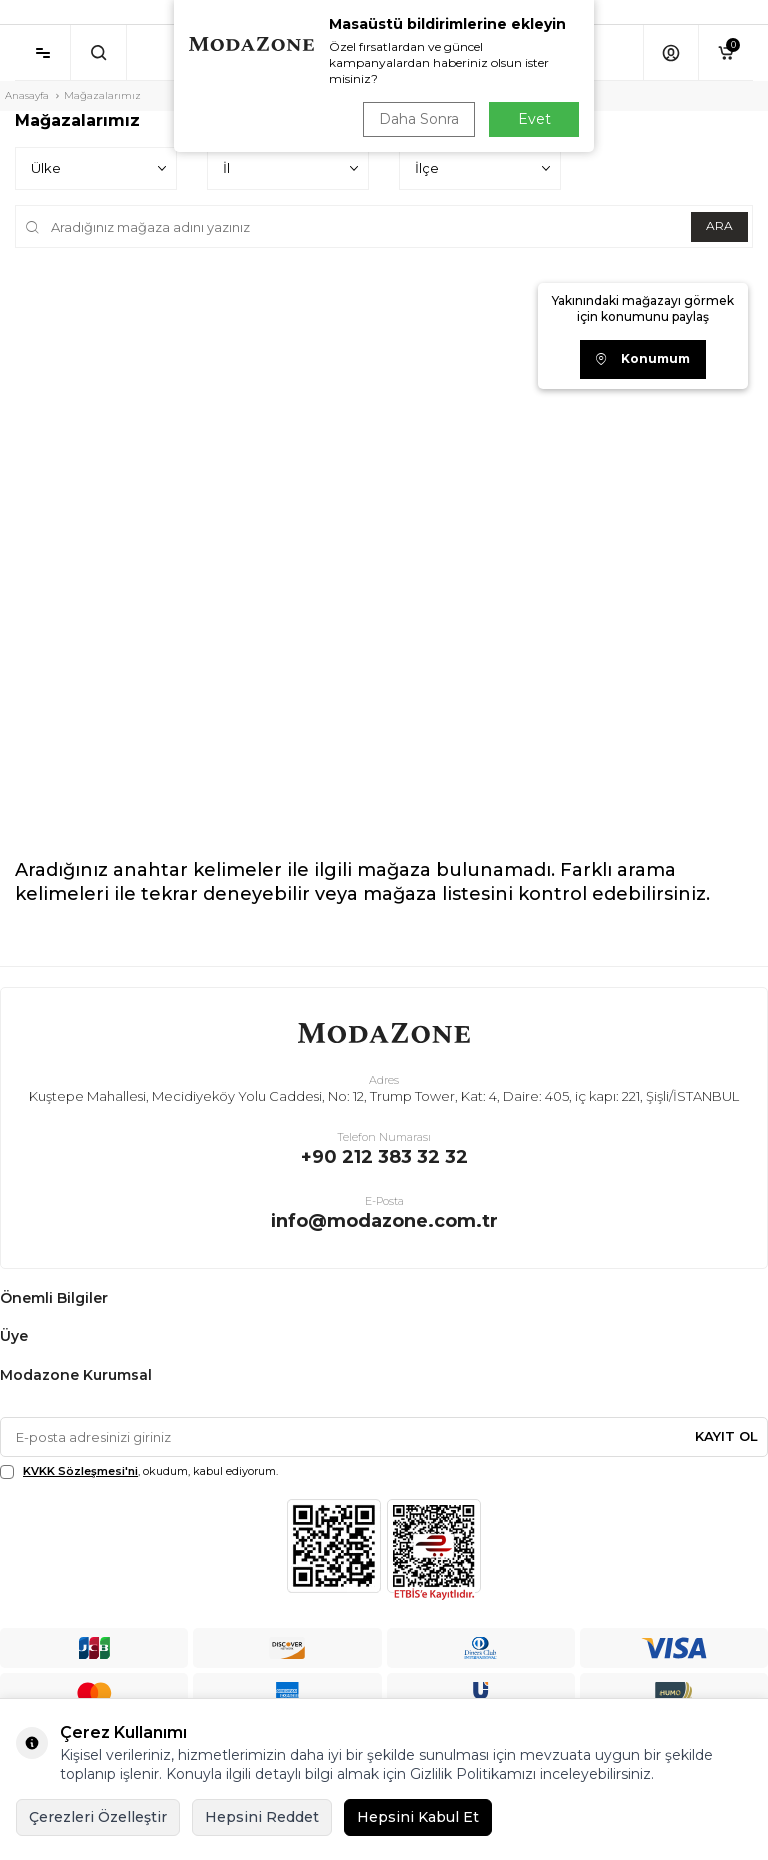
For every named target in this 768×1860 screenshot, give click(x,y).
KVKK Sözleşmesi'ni (80, 1471)
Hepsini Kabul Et (418, 1817)
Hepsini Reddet (262, 1817)
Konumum (643, 358)
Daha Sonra (418, 119)
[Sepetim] (725, 52)
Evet (534, 119)
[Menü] (42, 52)
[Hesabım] (670, 52)
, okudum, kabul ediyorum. (139, 1471)
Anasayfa (27, 95)
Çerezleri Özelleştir (98, 1817)
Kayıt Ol (726, 1436)
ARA (718, 225)
